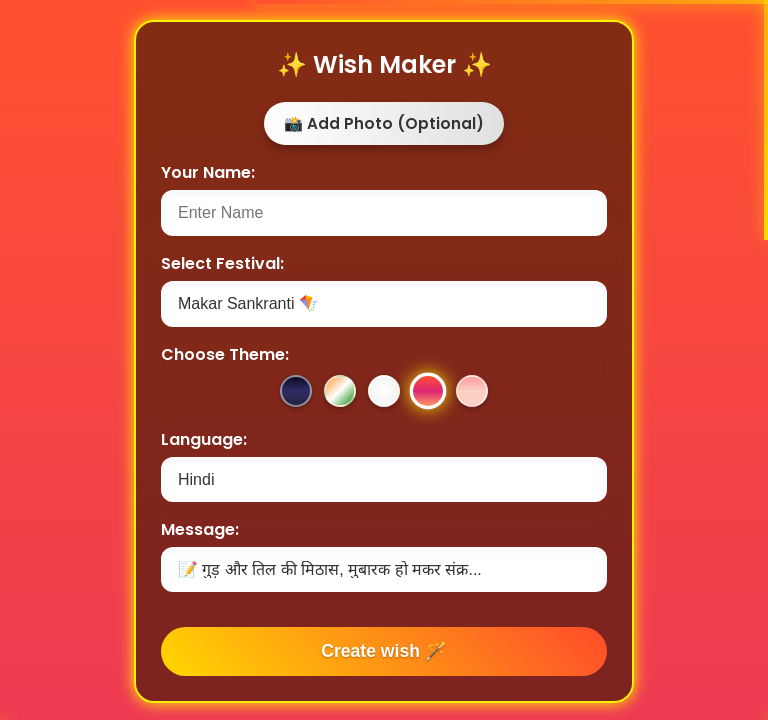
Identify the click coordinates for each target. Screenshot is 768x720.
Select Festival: (222, 263)
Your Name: (208, 172)
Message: (200, 529)
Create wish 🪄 (384, 651)
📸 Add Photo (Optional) (384, 123)
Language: (204, 439)
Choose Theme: (225, 354)
